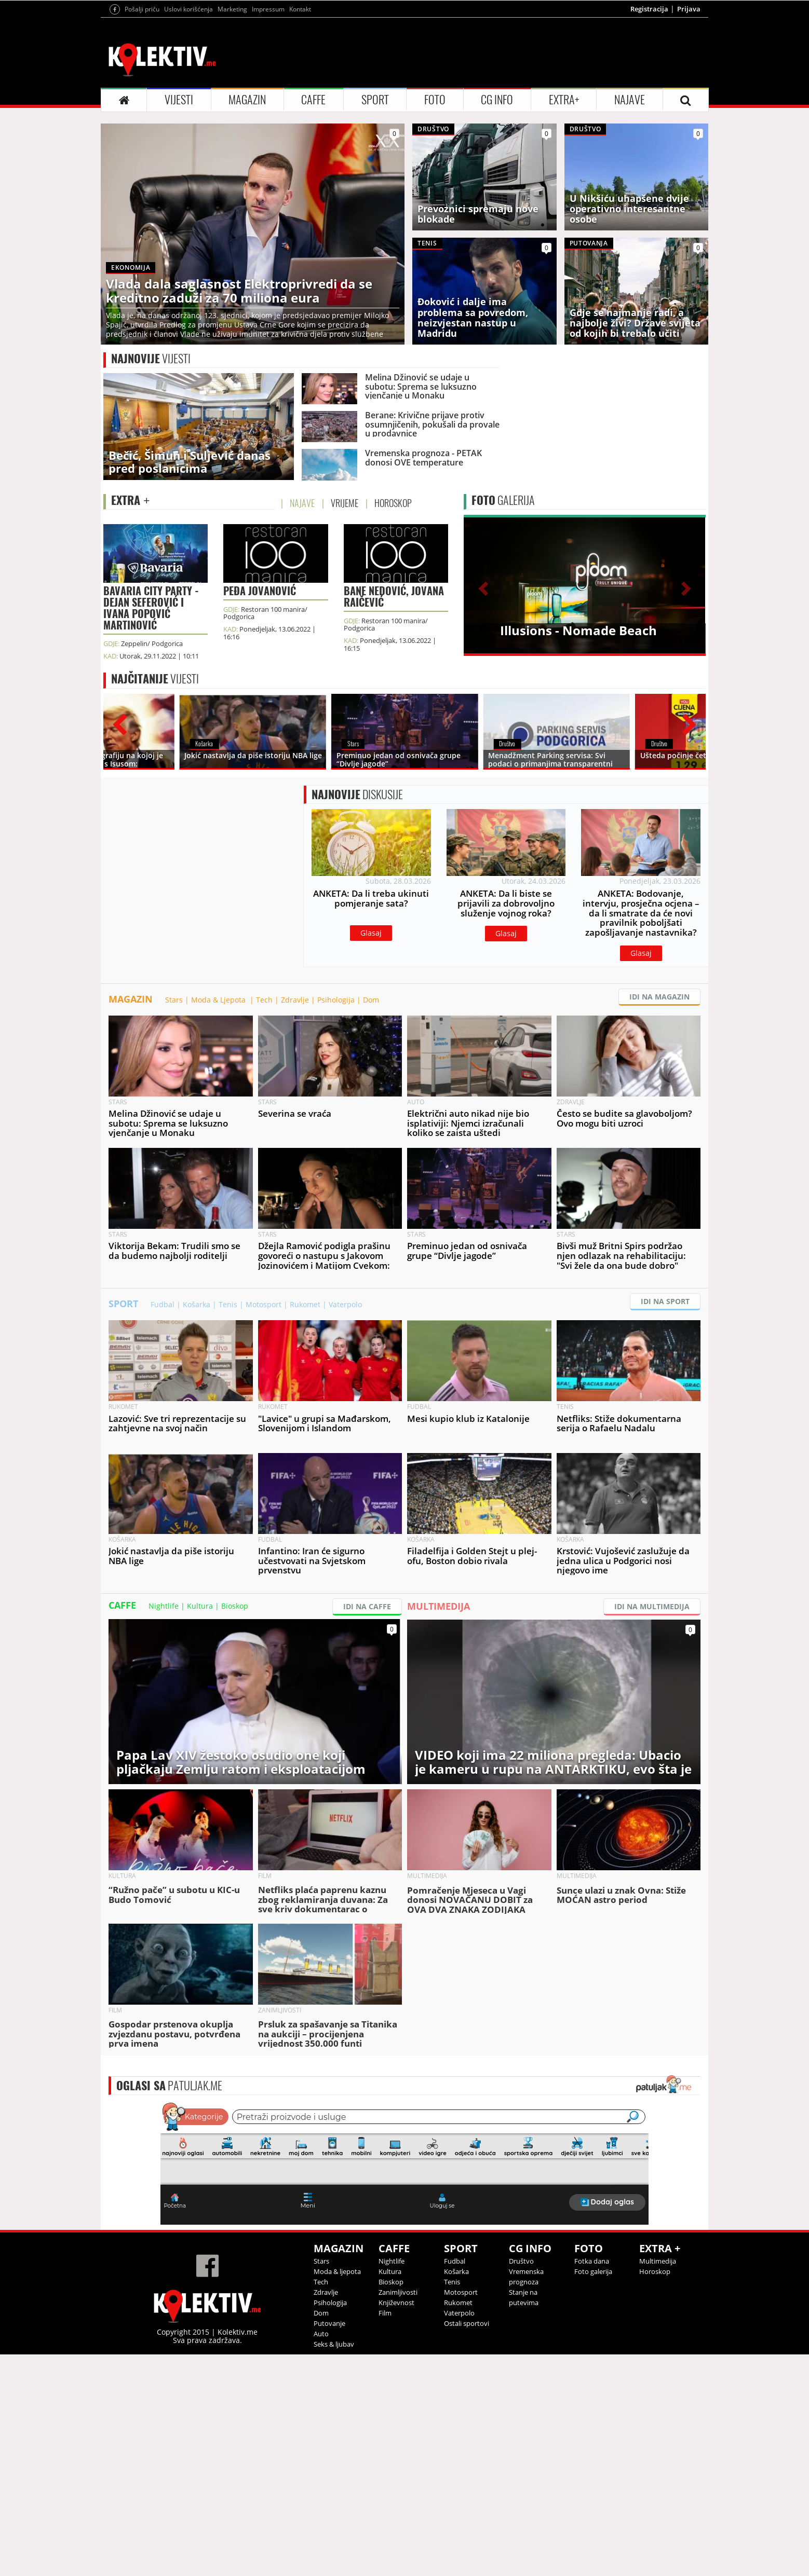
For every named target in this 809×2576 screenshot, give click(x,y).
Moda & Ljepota (219, 1092)
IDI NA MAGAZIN (659, 1089)
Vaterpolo (345, 1397)
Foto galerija (593, 2363)
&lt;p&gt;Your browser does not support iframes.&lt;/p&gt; (404, 2255)
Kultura (200, 1698)
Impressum (268, 9)
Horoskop (654, 2363)
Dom (371, 1092)
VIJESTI (179, 99)
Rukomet (305, 1397)
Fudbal (162, 1397)
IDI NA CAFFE (367, 1699)
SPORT (375, 99)
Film (385, 2405)
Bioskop (234, 1698)
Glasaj (371, 979)
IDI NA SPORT (665, 1394)
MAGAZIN (247, 99)
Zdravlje (295, 1092)
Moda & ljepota (337, 2363)
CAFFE (313, 99)
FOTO (435, 99)
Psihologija (336, 1092)
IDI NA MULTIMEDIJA (652, 1699)
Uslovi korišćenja (188, 9)
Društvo (521, 2353)
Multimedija (657, 2353)
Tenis (228, 1397)
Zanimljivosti (398, 2384)
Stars (174, 1092)
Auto (321, 2426)
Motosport (263, 1397)
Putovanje (329, 2415)
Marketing (232, 9)
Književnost (396, 2395)
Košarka (196, 1397)
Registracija (649, 8)
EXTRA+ (564, 99)
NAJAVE (629, 99)
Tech (264, 1092)
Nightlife (164, 1698)
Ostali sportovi (466, 2415)
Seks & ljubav (334, 2436)
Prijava (688, 8)
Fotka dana (591, 2353)
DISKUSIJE (357, 840)
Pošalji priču (142, 9)
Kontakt (300, 9)
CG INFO (497, 99)
